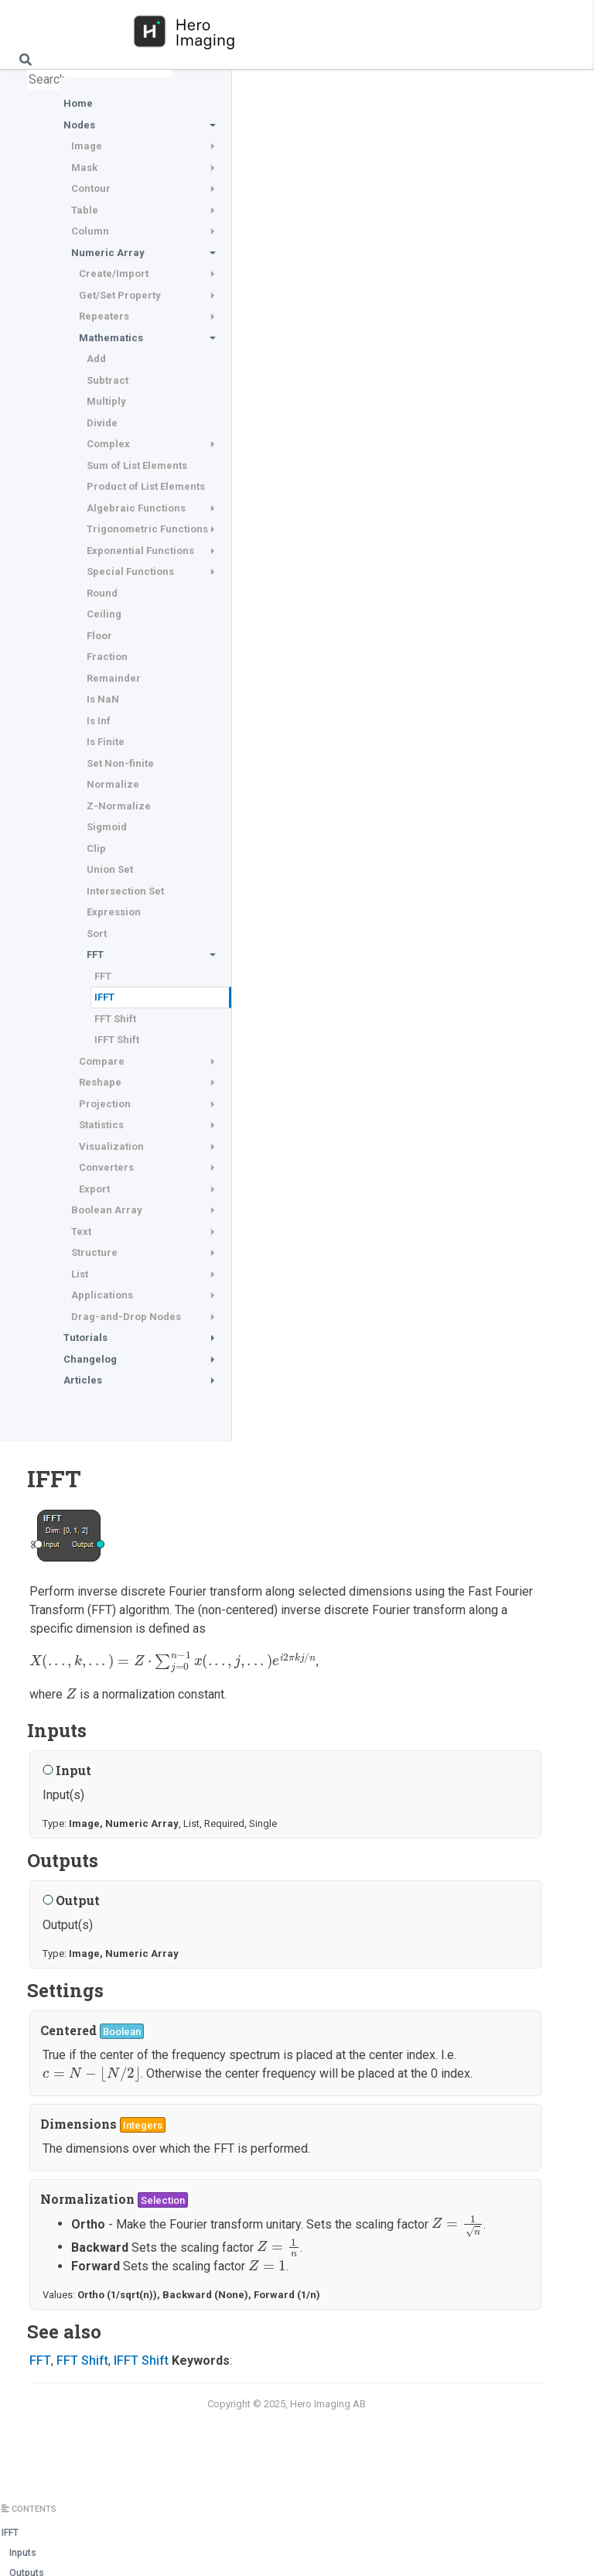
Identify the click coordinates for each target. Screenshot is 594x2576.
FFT (95, 954)
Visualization (111, 1146)
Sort (97, 933)
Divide (102, 423)
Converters (106, 1167)
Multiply (106, 401)
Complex (108, 444)
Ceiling (104, 614)
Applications (102, 1295)
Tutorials (85, 1337)
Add (96, 358)
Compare (102, 1061)
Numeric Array (108, 252)
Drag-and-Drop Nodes (126, 1316)
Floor (99, 635)
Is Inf (99, 721)
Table (84, 210)
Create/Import (113, 273)
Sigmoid (107, 827)
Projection (105, 1104)
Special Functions (130, 571)
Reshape (100, 1082)
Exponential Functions (140, 550)
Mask (84, 167)
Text (81, 1231)
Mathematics (111, 338)
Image (86, 146)
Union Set (110, 869)
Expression (114, 912)
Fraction (107, 656)
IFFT (104, 997)
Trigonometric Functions (147, 529)
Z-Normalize (119, 806)
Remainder (114, 678)
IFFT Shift (116, 1039)
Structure (94, 1252)
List (79, 1274)
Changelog (90, 1359)
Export (94, 1189)
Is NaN (103, 699)
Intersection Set (125, 891)
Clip (96, 848)
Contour (91, 188)
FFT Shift (115, 1019)
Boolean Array (106, 1210)
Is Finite (106, 741)
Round (102, 593)
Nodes (79, 125)
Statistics (101, 1125)
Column (90, 231)
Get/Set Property (120, 295)
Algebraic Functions (136, 508)
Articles (82, 1380)
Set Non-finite (120, 763)
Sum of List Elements (137, 465)
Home (78, 103)
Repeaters (104, 316)
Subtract (107, 380)
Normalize (113, 784)
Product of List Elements (146, 486)
